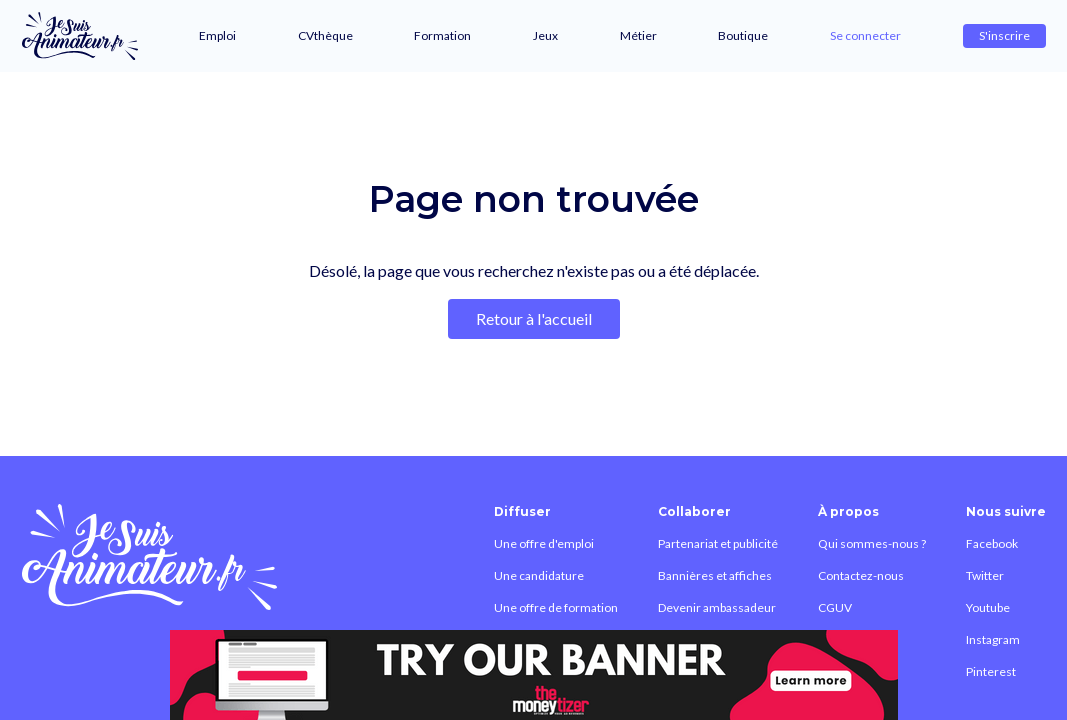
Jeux (545, 35)
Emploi (217, 35)
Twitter (985, 575)
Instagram (993, 639)
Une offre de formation (556, 607)
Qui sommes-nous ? (872, 543)
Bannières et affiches (715, 575)
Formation (442, 35)
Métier (638, 35)
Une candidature (539, 575)
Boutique (743, 35)
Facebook (992, 543)
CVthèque (325, 35)
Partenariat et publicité (718, 543)
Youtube (988, 607)
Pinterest (991, 671)
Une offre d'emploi (544, 543)
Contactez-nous (861, 575)
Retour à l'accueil (534, 318)
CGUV (835, 607)
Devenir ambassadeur (717, 607)
